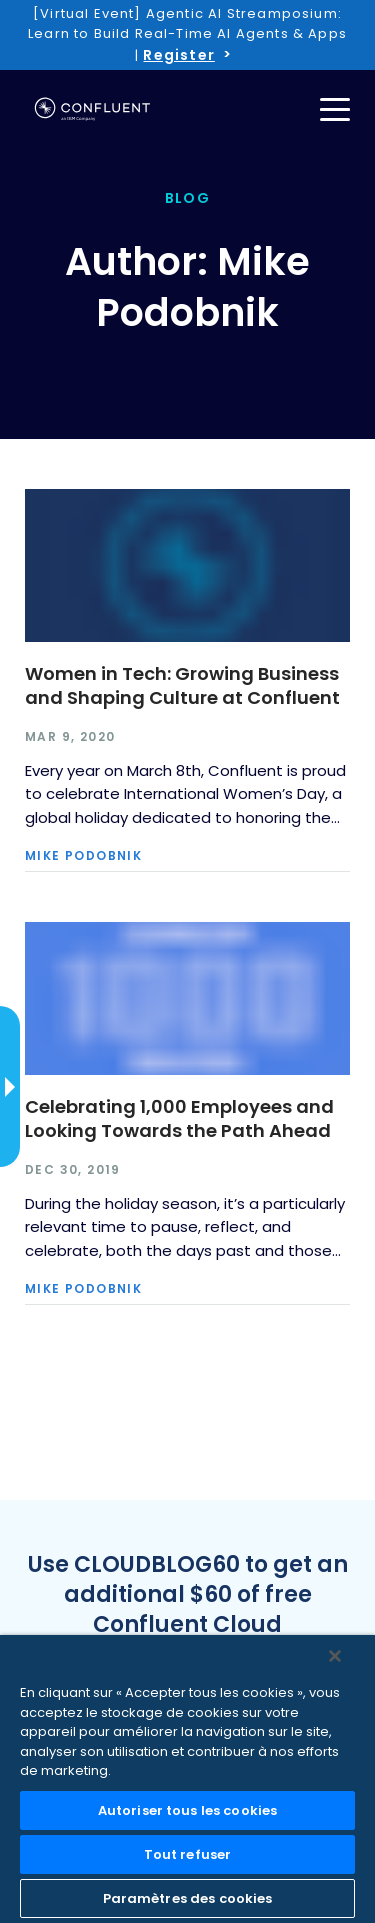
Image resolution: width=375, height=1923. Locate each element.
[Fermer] (335, 1656)
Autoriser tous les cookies (187, 1810)
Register (178, 55)
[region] (187, 1779)
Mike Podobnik (83, 856)
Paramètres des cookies (188, 1898)
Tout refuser (188, 1854)
